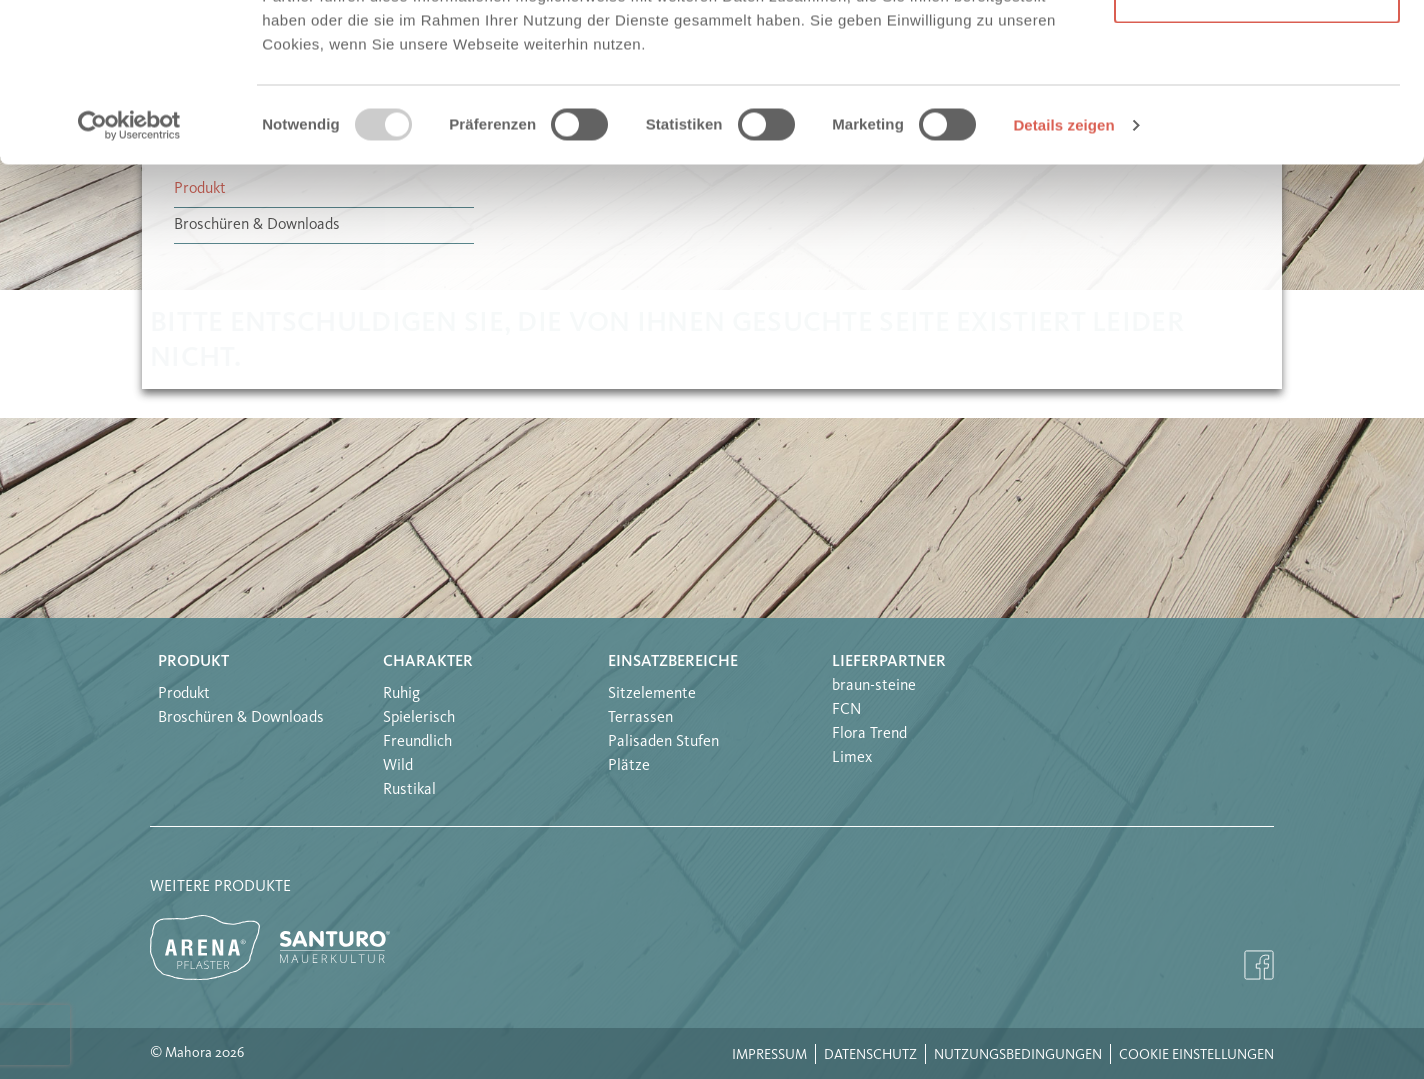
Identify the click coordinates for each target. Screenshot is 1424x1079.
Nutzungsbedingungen (1018, 1055)
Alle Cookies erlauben (1257, 52)
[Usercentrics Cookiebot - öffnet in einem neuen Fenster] (129, 274)
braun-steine (874, 686)
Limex (852, 758)
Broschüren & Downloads (241, 718)
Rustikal (409, 790)
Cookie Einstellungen (1196, 1055)
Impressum (769, 1055)
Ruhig (401, 694)
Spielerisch (419, 718)
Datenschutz (870, 1055)
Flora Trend (869, 734)
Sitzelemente (652, 694)
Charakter (428, 662)
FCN (846, 710)
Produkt (193, 662)
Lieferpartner (889, 662)
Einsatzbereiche (673, 662)
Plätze (629, 766)
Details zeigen (1063, 273)
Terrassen (640, 718)
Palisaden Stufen (663, 742)
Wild (398, 766)
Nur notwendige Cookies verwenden (1257, 130)
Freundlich (417, 742)
